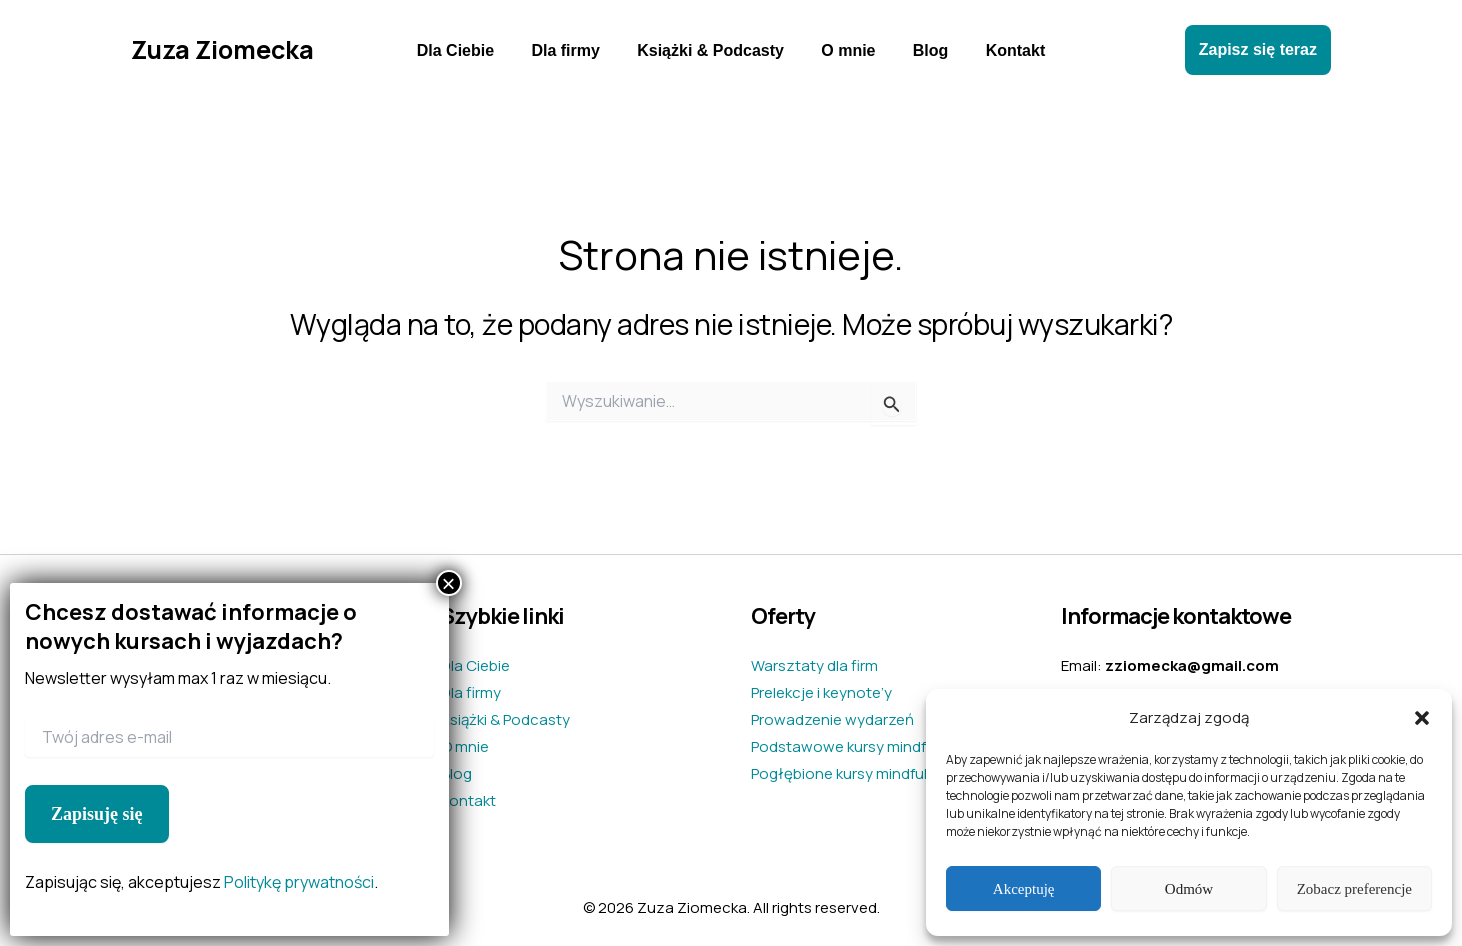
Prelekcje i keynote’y (821, 692)
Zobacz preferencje (1354, 889)
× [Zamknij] (449, 583)
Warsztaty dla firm (814, 665)
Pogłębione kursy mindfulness (856, 773)
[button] (1422, 718)
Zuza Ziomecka (222, 49)
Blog (923, 50)
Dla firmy (573, 50)
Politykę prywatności (299, 882)
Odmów (1189, 889)
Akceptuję (1024, 889)
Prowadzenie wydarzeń (832, 719)
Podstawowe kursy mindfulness (861, 746)
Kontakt (1002, 50)
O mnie (846, 50)
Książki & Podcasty (713, 50)
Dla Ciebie (468, 50)
